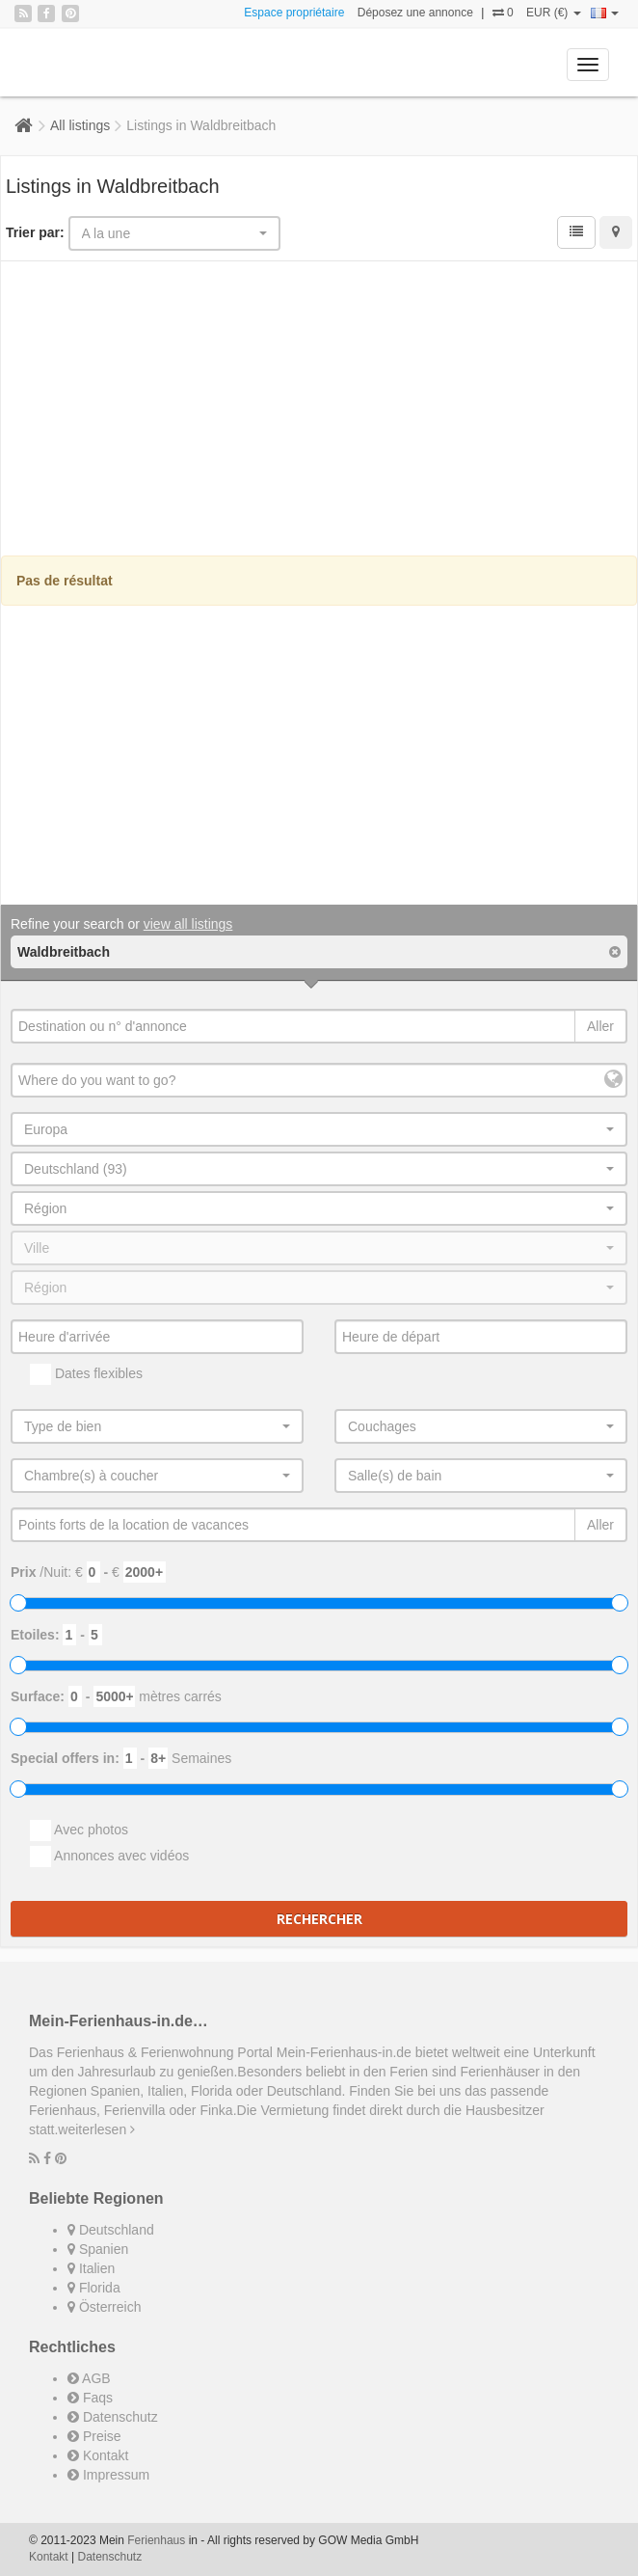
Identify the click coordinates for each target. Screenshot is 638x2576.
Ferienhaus (156, 2540)
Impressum (108, 2474)
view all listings (188, 924)
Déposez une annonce (415, 12)
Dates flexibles (86, 1374)
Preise (94, 2436)
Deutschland (110, 2229)
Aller (600, 1026)
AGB (89, 2378)
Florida (93, 2287)
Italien (91, 2268)
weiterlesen (96, 2129)
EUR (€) (553, 12)
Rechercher (319, 1919)
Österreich (104, 2307)
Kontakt (97, 2455)
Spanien (97, 2249)
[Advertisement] (319, 411)
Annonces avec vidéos (109, 1856)
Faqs (90, 2397)
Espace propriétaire (294, 12)
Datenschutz (112, 2417)
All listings (80, 125)
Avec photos (79, 1830)
